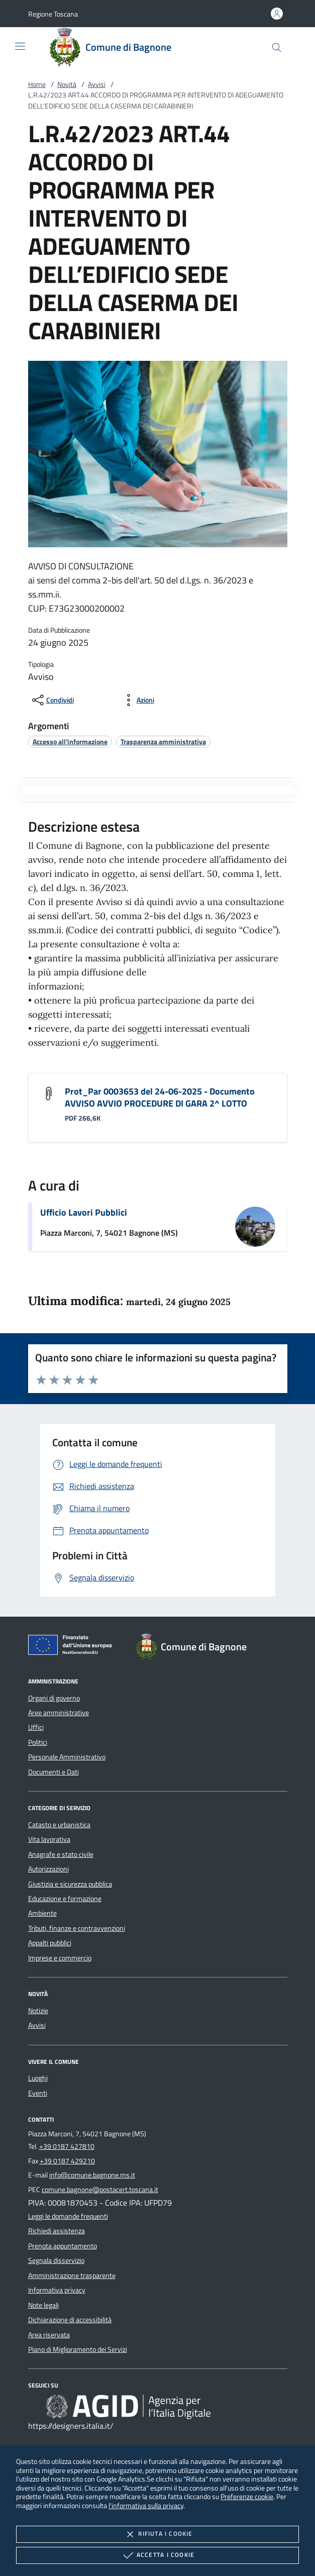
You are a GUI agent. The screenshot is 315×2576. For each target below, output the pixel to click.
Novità (66, 84)
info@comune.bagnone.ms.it (92, 2175)
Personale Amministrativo (67, 1756)
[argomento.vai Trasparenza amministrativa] (163, 741)
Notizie (38, 2010)
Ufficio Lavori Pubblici (83, 1212)
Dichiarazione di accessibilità (70, 2319)
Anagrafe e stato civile (60, 1854)
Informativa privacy (56, 2290)
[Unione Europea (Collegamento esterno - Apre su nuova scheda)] (73, 1647)
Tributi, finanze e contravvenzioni (76, 1928)
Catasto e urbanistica (59, 1824)
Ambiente (42, 1913)
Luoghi (38, 2078)
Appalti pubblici (49, 1942)
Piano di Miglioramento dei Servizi (77, 2349)
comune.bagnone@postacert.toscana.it (100, 2189)
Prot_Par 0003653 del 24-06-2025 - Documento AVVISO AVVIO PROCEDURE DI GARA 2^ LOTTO (160, 1097)
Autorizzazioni (48, 1868)
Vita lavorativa (49, 1839)
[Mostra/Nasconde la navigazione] (20, 46)
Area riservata (49, 2334)
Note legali (43, 2305)
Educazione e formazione (64, 1898)
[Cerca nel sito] (276, 47)
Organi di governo (54, 1698)
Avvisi (97, 84)
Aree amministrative (58, 1712)
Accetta (157, 2555)
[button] (53, 14)
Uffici (36, 1727)
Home (37, 84)
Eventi (37, 2093)
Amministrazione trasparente (72, 2275)
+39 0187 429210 (67, 2160)
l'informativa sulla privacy (146, 2505)
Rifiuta (157, 2534)
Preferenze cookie (247, 2496)
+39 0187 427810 (66, 2146)
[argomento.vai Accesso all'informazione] (70, 741)
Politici (37, 1742)
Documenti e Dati (53, 1771)
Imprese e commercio (59, 1957)
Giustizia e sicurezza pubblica (70, 1884)
